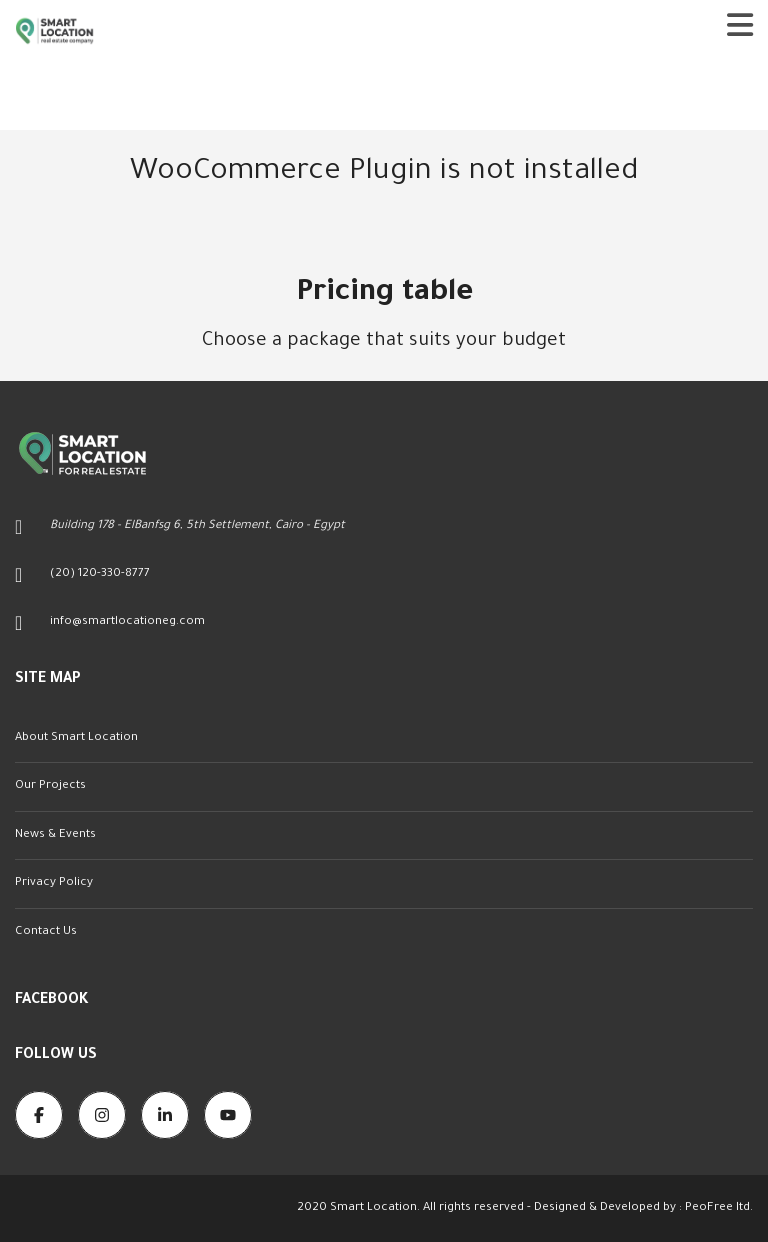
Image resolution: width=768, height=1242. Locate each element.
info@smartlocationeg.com (127, 622)
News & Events (55, 835)
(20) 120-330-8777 (100, 574)
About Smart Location (76, 738)
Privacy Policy (54, 883)
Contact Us (46, 932)
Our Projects (50, 786)
